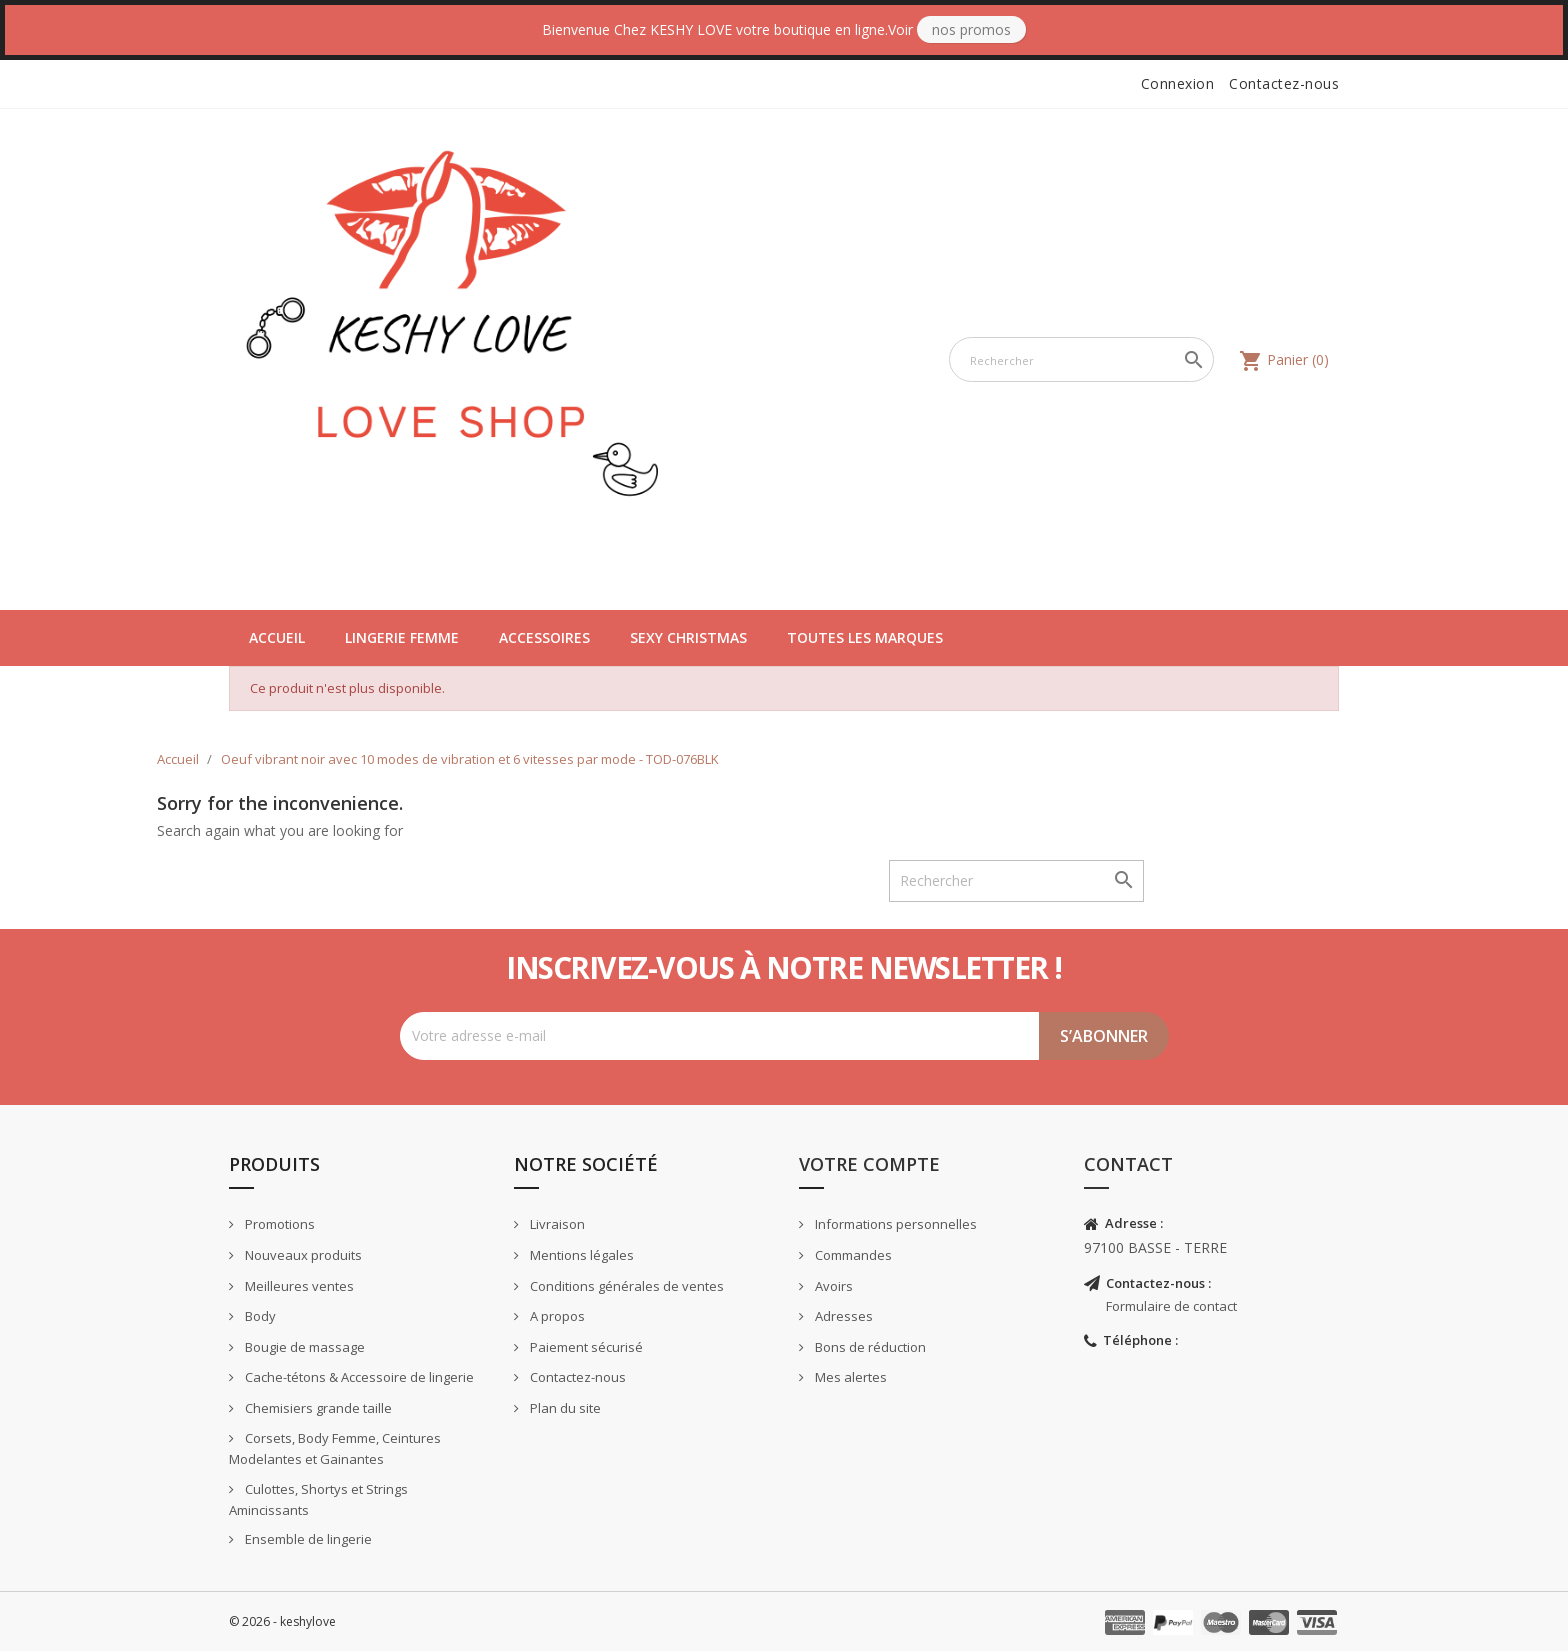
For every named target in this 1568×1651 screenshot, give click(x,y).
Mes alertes (849, 1377)
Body (259, 1316)
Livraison (556, 1224)
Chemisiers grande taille (317, 1408)
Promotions (278, 1224)
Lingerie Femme (402, 637)
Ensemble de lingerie (307, 1539)
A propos (556, 1316)
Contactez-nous (1284, 83)
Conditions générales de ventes (625, 1286)
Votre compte (869, 1164)
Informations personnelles (894, 1224)
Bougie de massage (303, 1347)
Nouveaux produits (302, 1255)
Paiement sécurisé (585, 1347)
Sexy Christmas (688, 637)
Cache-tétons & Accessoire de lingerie (358, 1377)
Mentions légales (580, 1255)
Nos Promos (971, 29)
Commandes (852, 1255)
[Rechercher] (1081, 359)
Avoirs (832, 1286)
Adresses (842, 1316)
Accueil (277, 637)
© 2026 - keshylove (282, 1621)
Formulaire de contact (1171, 1306)
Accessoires (544, 637)
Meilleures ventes (298, 1286)
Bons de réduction (869, 1347)
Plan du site (564, 1408)
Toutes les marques (865, 637)
